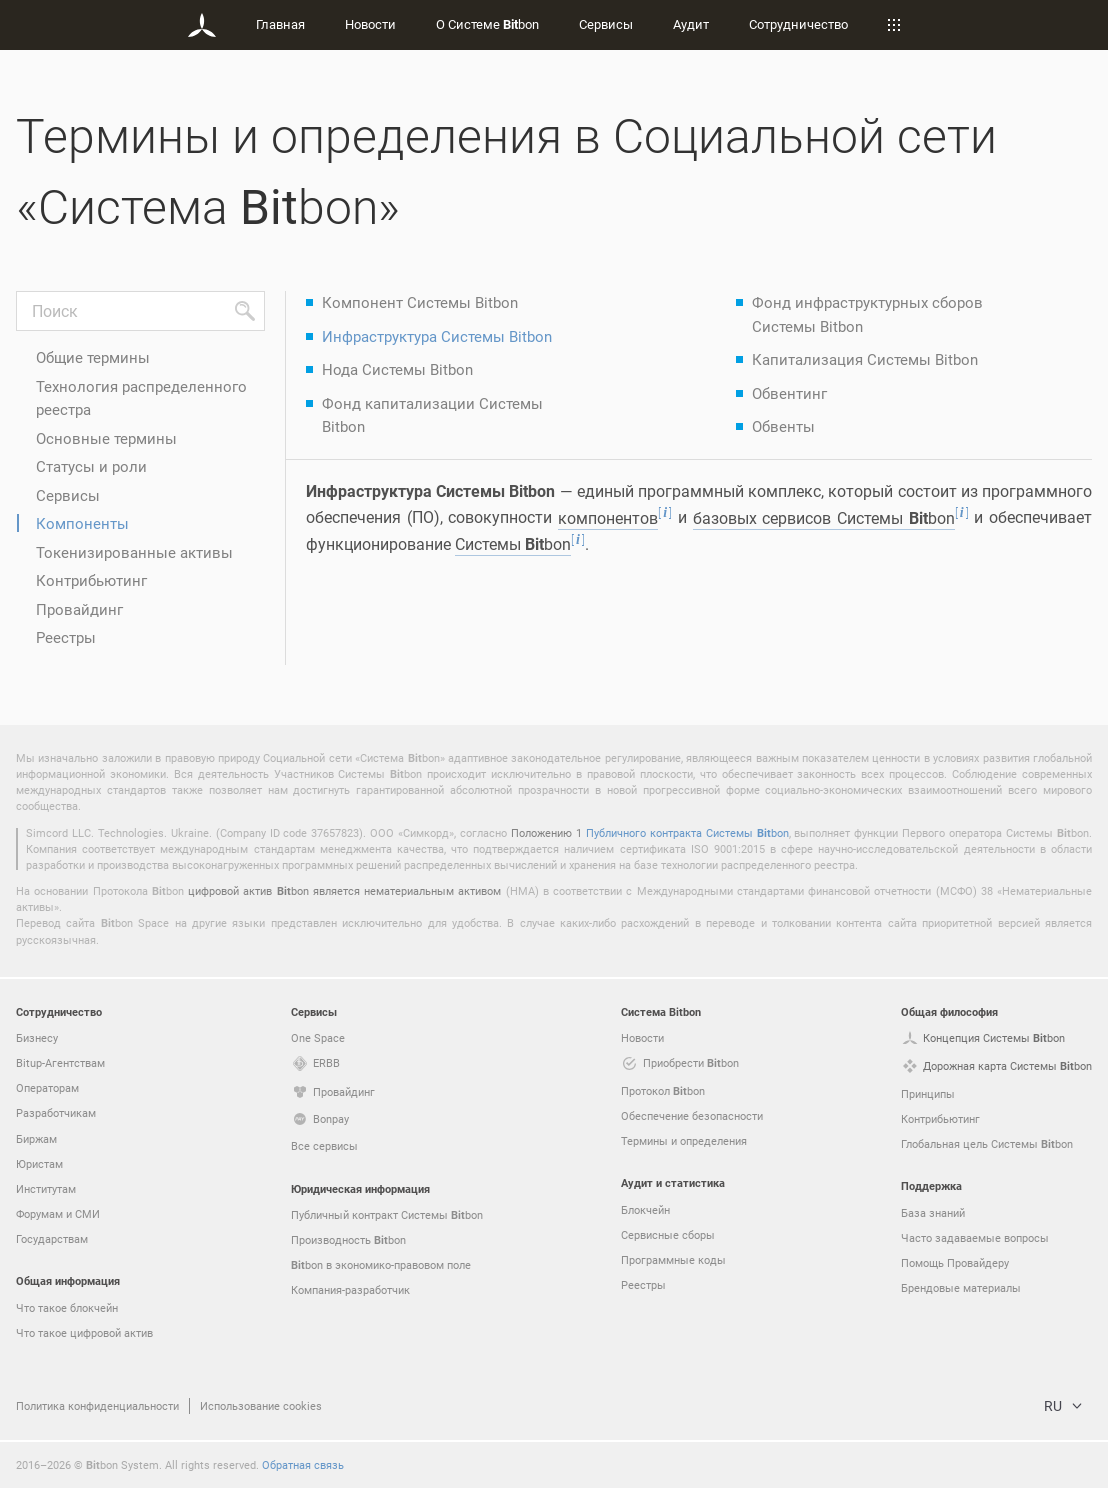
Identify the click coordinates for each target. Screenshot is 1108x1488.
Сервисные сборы (668, 1234)
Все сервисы (324, 1145)
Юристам (39, 1163)
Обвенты (783, 426)
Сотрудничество (798, 24)
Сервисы (606, 24)
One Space (318, 1037)
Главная (280, 24)
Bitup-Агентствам (60, 1062)
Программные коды (673, 1259)
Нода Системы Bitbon (397, 369)
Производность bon (348, 1240)
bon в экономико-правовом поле (381, 1265)
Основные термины (106, 438)
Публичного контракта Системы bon (687, 832)
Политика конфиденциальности (97, 1405)
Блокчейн (645, 1209)
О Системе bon (487, 24)
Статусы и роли (91, 466)
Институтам (46, 1188)
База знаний (933, 1212)
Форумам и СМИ (58, 1213)
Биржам (36, 1138)
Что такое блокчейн (67, 1307)
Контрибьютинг (91, 580)
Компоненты (82, 523)
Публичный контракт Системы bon (387, 1215)
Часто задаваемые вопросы (975, 1237)
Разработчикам (56, 1112)
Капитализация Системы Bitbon (865, 359)
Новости (370, 24)
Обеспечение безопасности (692, 1115)
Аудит (691, 24)
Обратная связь (303, 1464)
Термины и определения (684, 1140)
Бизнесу (37, 1037)
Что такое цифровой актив (84, 1332)
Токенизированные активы (134, 552)
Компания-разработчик (350, 1289)
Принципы (928, 1093)
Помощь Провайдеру (955, 1262)
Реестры (66, 637)
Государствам (52, 1238)
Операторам (47, 1087)
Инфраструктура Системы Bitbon (437, 336)
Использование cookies (261, 1405)
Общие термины (93, 357)
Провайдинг (79, 609)
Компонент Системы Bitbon (420, 302)
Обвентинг (789, 393)
